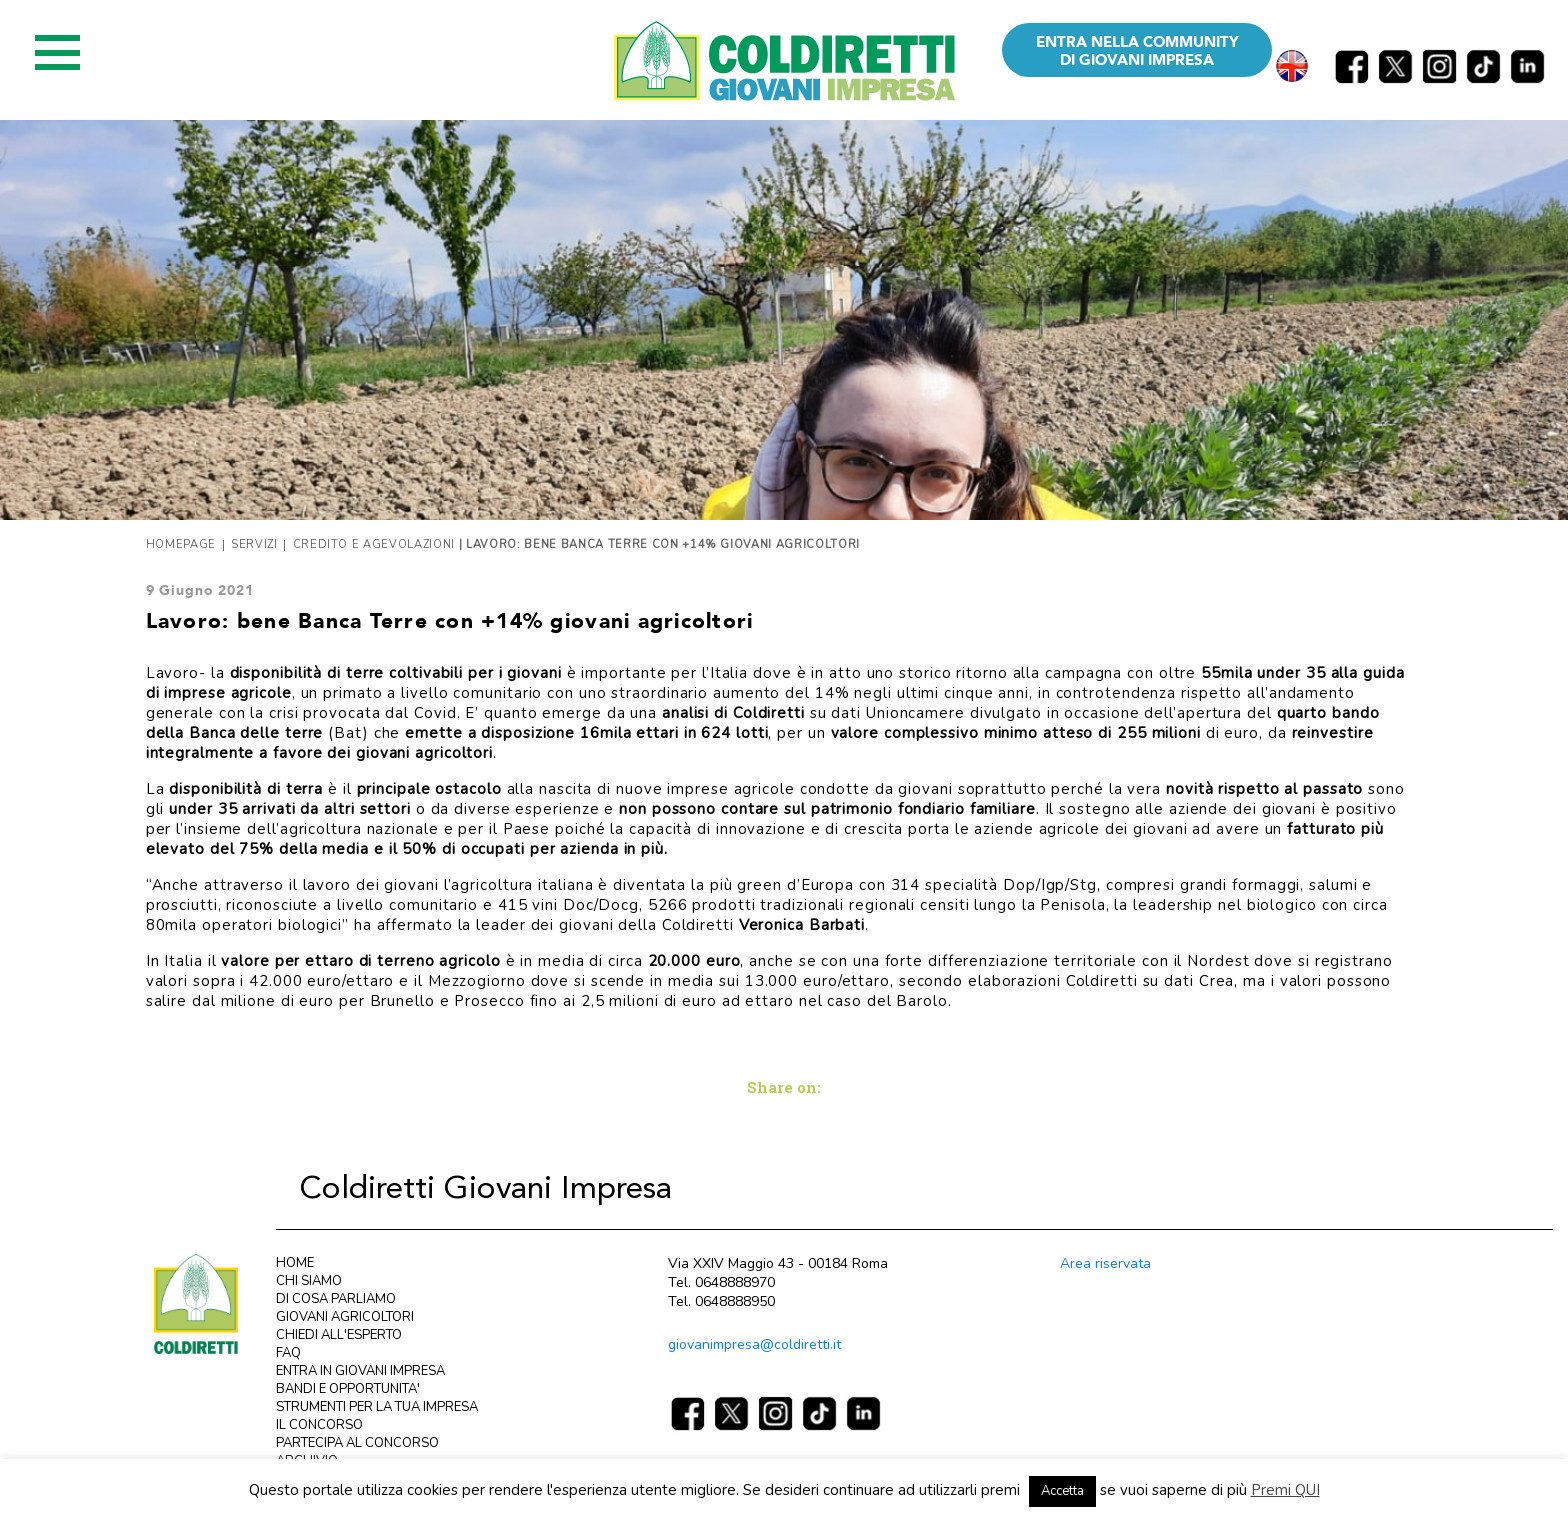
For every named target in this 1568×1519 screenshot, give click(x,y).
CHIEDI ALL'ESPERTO (339, 1335)
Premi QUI (1285, 1490)
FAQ (288, 1353)
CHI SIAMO (309, 1281)
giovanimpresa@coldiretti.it (754, 1344)
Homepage (181, 544)
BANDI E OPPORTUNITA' (348, 1389)
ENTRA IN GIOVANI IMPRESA (360, 1371)
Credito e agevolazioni (374, 544)
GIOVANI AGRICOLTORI (345, 1317)
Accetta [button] (1062, 1491)
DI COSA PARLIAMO (336, 1299)
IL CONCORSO (319, 1425)
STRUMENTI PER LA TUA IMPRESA (377, 1407)
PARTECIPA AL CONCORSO (357, 1443)
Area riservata (1105, 1263)
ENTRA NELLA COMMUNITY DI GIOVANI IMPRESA (1137, 51)
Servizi (254, 544)
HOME (295, 1263)
